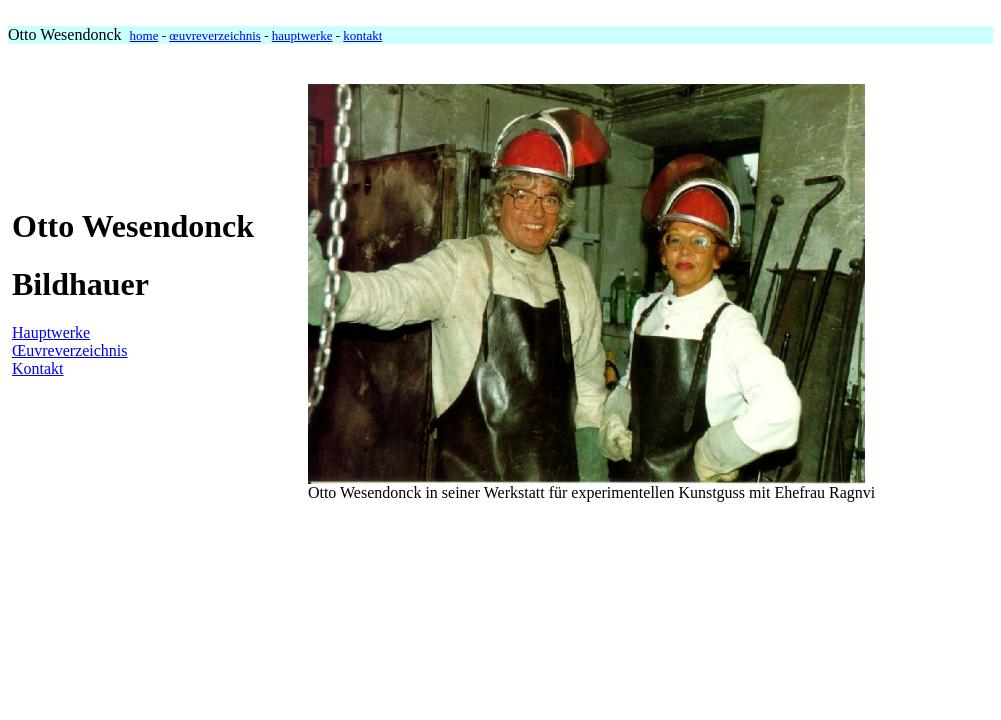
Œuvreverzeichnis (70, 350)
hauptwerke (302, 35)
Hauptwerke (51, 332)
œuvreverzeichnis (215, 35)
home (144, 35)
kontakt (362, 35)
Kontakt (38, 368)
